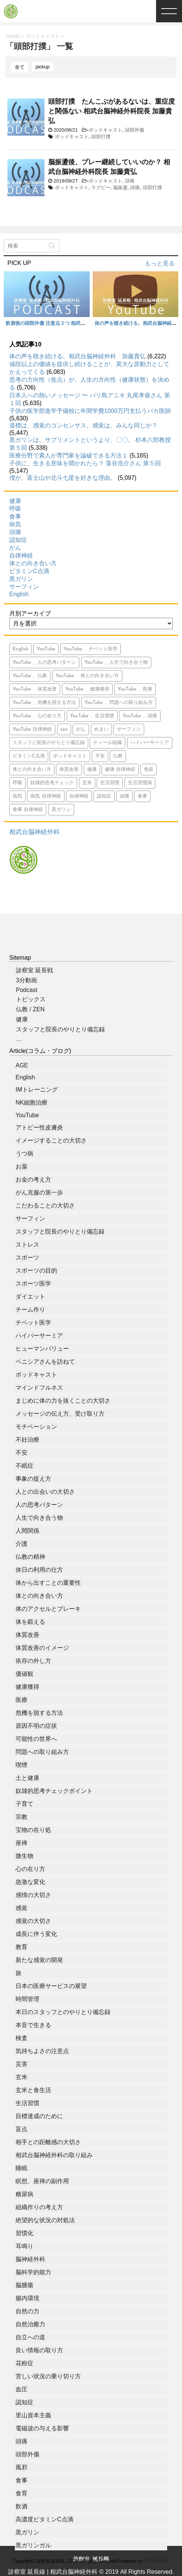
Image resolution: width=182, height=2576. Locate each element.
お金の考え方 (33, 1179)
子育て (24, 1804)
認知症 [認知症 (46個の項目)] (104, 796)
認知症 (18, 540)
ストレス (27, 1244)
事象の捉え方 (33, 1479)
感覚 (21, 1908)
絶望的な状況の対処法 (45, 2220)
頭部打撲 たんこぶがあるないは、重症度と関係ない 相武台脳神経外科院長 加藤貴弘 (111, 111)
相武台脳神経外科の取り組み (54, 2155)
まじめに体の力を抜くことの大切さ (63, 1400)
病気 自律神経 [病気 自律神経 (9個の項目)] (45, 796)
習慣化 (24, 2233)
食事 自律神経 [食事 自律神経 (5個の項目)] (28, 809)
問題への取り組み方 (42, 1752)
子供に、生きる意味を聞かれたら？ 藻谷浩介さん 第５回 (85, 463)
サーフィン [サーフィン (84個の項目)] (129, 729)
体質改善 (27, 1635)
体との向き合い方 (33, 563)
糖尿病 (24, 2194)
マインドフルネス (39, 1387)
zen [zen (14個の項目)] (64, 729)
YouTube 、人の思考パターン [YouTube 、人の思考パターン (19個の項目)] (44, 662)
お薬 (21, 1166)
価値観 (24, 1674)
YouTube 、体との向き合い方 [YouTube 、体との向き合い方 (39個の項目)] (87, 675)
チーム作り (30, 1309)
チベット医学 (33, 1322)
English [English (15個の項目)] (21, 649)
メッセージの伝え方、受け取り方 (60, 1413)
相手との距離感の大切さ (48, 2142)
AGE (22, 1065)
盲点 (21, 2129)
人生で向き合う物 (39, 1518)
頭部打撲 (100, 136)
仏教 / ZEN (30, 1009)
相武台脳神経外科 (34, 831)
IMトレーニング (37, 1089)
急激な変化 (30, 1882)
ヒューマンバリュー (42, 1348)
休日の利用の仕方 (39, 1570)
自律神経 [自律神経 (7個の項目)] (79, 796)
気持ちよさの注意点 (42, 2051)
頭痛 (130, 181)
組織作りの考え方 (39, 2207)
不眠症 (24, 1465)
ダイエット (30, 1296)
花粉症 (24, 2363)
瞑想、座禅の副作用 (42, 2181)
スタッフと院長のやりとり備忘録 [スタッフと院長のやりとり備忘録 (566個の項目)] (49, 742)
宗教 (21, 1817)
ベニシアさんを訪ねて (45, 1361)
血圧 (21, 2389)
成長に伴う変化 (36, 1934)
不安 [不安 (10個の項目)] (100, 756)
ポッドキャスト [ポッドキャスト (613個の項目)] (70, 756)
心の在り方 (30, 1869)
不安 (21, 1452)
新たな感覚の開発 (39, 1960)
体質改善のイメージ (42, 1648)
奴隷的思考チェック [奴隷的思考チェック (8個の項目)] (52, 782)
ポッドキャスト (105, 130)
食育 (21, 2493)
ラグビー (100, 187)
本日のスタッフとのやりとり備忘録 (63, 2012)
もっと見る (160, 263)
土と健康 (27, 1778)
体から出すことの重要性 (48, 1583)
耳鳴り (24, 2246)
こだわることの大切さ (45, 1205)
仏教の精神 (30, 1557)
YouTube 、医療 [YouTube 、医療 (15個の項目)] (135, 689)
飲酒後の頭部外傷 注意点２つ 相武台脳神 (50, 323)
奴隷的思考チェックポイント (54, 1791)
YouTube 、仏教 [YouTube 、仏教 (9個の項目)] (30, 675)
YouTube (27, 1115)
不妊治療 (27, 1439)
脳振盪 (120, 187)
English (19, 594)
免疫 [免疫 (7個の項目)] (148, 769)
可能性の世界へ (36, 1739)
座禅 (21, 1843)
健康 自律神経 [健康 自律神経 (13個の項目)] (120, 769)
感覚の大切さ (33, 1921)
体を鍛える (30, 1622)
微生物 (24, 1856)
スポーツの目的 (36, 1270)
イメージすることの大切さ (51, 1140)
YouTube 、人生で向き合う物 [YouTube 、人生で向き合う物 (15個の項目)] (116, 662)
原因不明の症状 (36, 1726)
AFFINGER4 (155, 2561)
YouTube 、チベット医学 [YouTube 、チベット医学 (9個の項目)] (91, 649)
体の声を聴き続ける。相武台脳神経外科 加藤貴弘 (77, 356)
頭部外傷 (134, 130)
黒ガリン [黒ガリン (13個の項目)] (61, 809)
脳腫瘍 (24, 2285)
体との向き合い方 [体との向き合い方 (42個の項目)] (32, 769)
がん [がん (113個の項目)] (81, 729)
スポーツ (27, 1257)
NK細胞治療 (31, 1102)
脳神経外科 (30, 2259)
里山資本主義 (33, 2415)
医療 (21, 1700)
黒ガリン (21, 579)
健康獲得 (27, 1687)
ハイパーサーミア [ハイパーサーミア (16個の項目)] (149, 742)
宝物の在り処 (33, 1830)
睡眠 (21, 2168)
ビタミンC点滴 (29, 571)
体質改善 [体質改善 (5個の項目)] (69, 769)
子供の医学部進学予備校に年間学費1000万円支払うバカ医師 (90, 411)
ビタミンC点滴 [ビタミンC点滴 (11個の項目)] (29, 756)
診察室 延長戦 (34, 970)
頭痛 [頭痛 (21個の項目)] (124, 796)
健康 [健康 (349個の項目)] (92, 769)
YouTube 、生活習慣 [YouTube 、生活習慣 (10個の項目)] (92, 716)
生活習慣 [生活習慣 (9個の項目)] (109, 782)
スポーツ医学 (33, 1283)
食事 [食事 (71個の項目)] (142, 796)
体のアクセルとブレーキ (48, 1609)
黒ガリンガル (33, 2545)
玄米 (21, 2077)
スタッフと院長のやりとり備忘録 (60, 1029)
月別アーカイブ (30, 613)
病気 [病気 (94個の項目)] (17, 796)
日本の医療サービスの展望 (51, 1986)
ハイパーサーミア (39, 1335)
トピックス (31, 999)
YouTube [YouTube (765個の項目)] (46, 649)
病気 (15, 524)
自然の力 (27, 2311)
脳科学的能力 (33, 2272)
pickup (43, 67)
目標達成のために (39, 2116)
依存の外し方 (33, 1661)
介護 (21, 1544)
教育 (21, 1947)
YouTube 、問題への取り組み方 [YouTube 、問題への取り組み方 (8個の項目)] (119, 702)
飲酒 (21, 2506)
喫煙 (21, 1765)
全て (19, 67)
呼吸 (15, 508)
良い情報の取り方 (39, 2350)
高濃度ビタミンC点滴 (44, 2519)
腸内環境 (27, 2298)
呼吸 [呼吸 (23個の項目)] (17, 782)
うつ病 (24, 1153)
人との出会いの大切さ (45, 1492)
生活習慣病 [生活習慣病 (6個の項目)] (140, 782)
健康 (15, 501)
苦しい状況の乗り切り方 (48, 2376)
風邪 (21, 2467)
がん (15, 547)
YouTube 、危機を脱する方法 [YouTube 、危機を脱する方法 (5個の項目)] (44, 702)
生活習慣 (27, 2103)
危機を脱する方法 (39, 1713)
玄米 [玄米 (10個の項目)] (87, 782)
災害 (21, 2064)
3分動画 (26, 980)
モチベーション (36, 1426)
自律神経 (21, 555)
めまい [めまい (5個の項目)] (101, 729)
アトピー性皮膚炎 (39, 1127)
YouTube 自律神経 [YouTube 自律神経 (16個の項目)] (32, 729)
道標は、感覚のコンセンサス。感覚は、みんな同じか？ (83, 425)
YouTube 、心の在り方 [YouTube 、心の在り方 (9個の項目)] (37, 716)
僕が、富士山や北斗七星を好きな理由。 (62, 478)
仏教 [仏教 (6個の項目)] (118, 756)
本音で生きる (33, 2025)
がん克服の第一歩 (39, 1192)
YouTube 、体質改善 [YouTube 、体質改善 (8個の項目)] (35, 689)
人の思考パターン (39, 1505)
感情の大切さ (33, 1895)
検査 (21, 2038)
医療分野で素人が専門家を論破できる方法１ (68, 455)
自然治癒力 (30, 2324)
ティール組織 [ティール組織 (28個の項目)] (107, 742)
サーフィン (24, 587)
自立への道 (30, 2337)
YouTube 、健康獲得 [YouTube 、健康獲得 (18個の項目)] (87, 689)
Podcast (26, 990)
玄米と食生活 (33, 2090)
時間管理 (27, 1999)
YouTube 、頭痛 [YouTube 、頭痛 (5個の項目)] (139, 716)
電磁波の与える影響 (42, 2428)
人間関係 (27, 1531)
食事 (15, 516)
